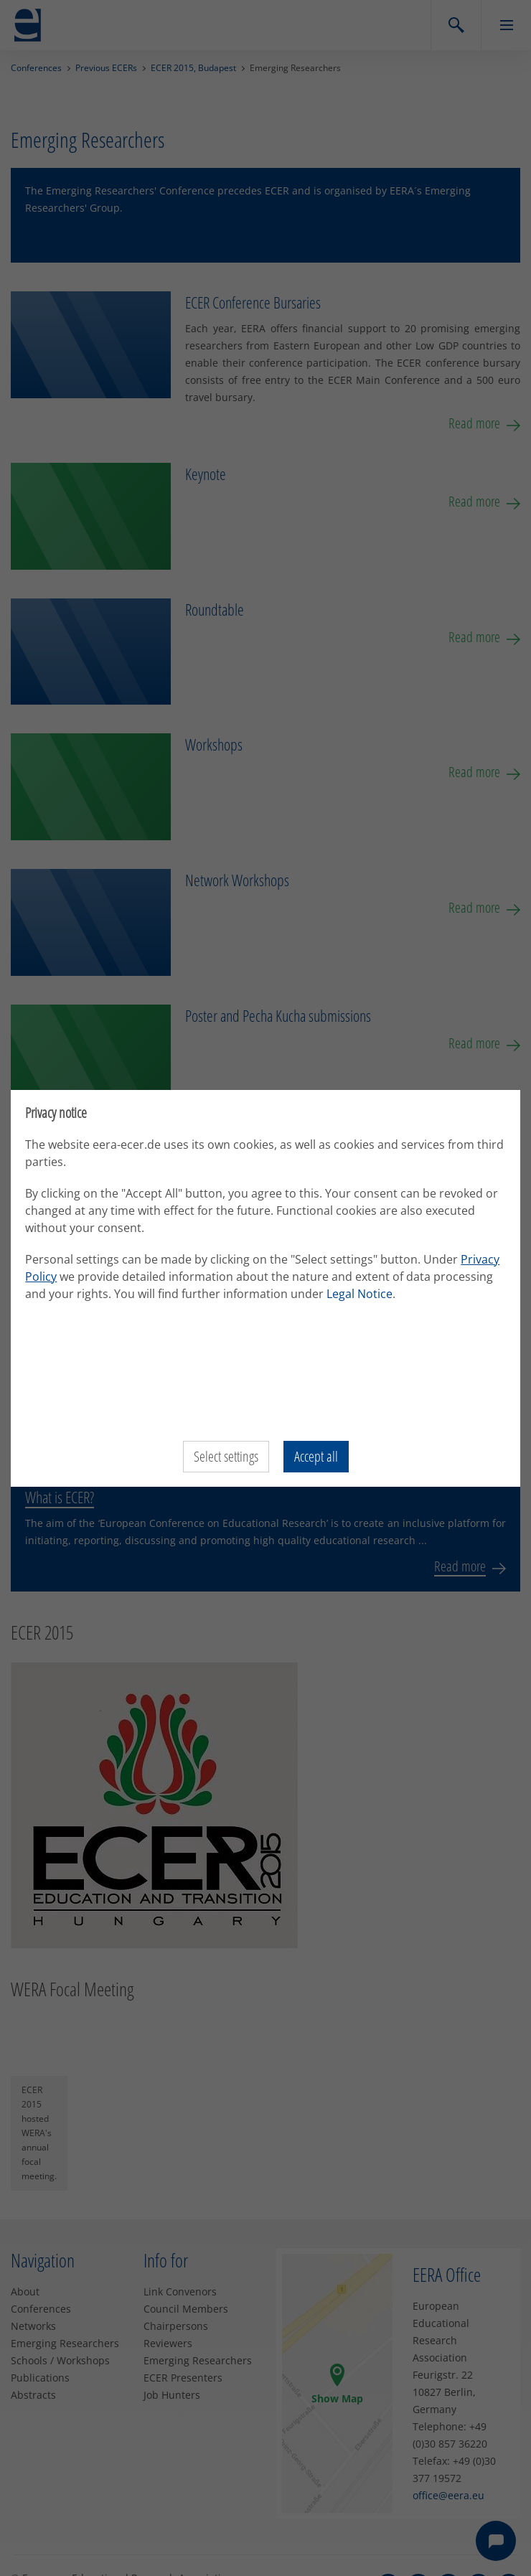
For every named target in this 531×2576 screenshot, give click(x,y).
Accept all (316, 1456)
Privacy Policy (65, 1276)
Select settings (226, 1456)
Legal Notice (426, 1294)
